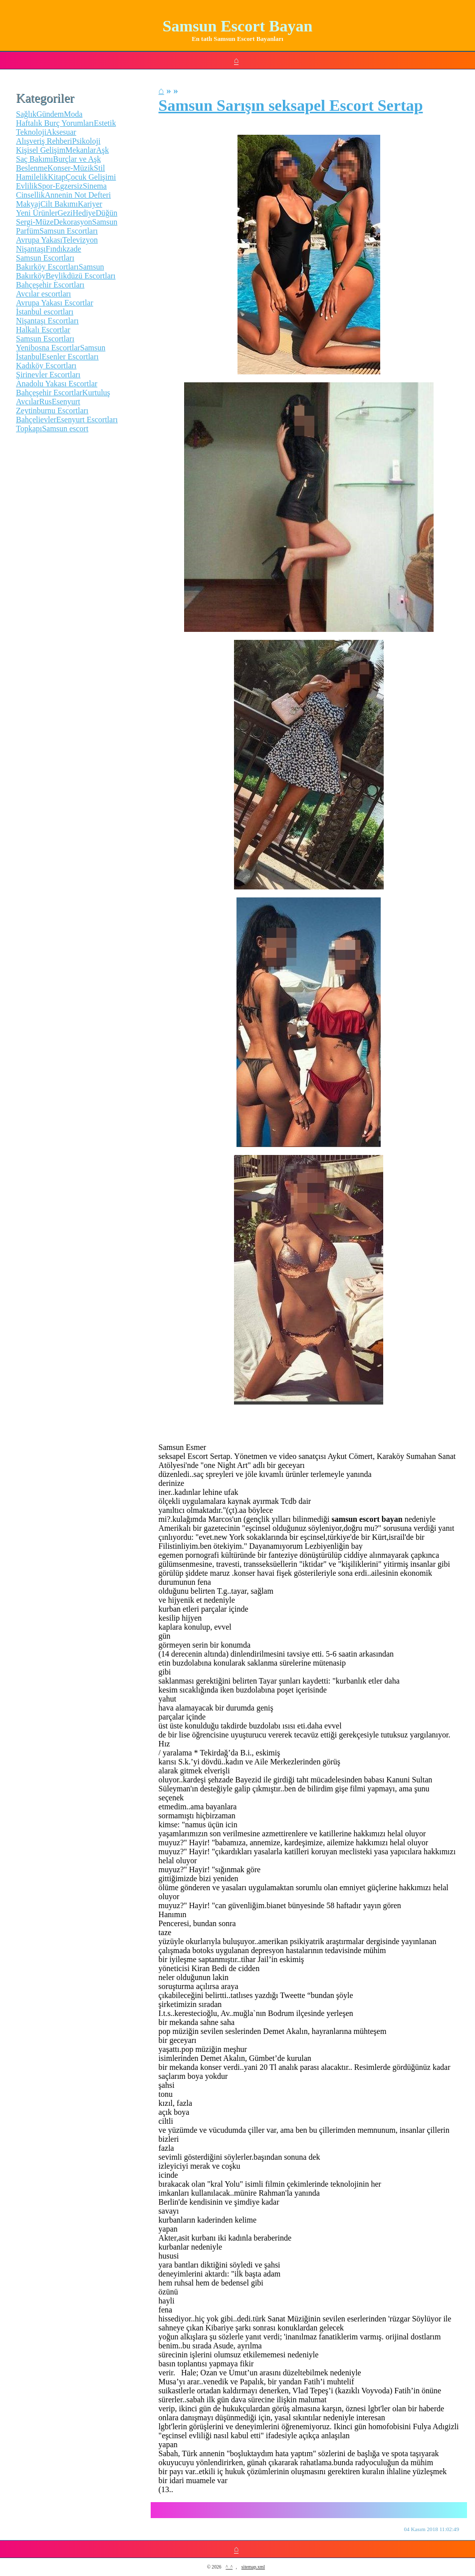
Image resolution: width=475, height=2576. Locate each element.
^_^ (229, 2567)
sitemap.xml (253, 2567)
